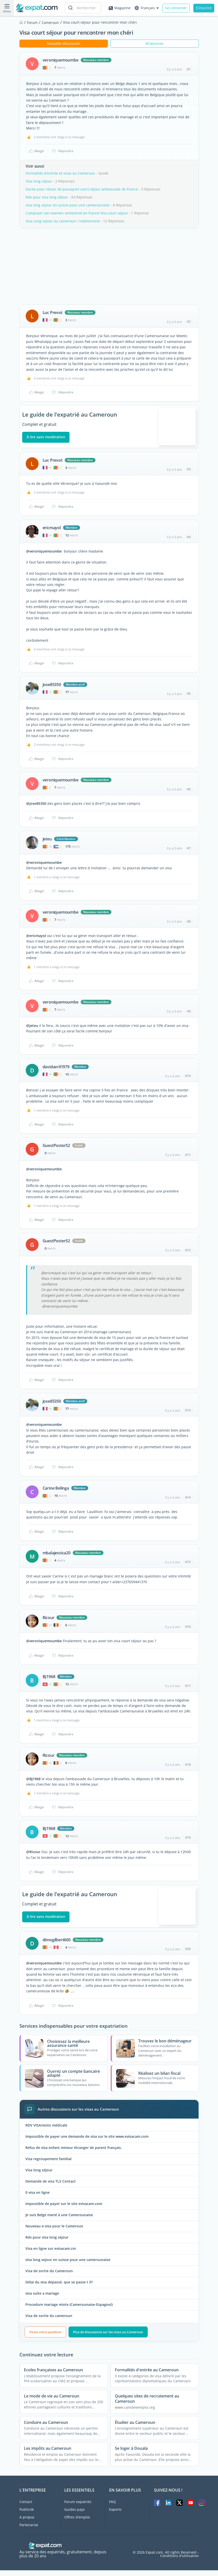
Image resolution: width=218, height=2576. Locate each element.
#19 (188, 1840)
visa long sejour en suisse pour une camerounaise (68, 205)
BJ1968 (49, 1680)
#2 (189, 321)
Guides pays (74, 2515)
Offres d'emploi (77, 2523)
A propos (26, 2523)
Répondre (62, 151)
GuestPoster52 (56, 1148)
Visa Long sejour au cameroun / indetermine (63, 221)
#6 (189, 792)
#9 (189, 1014)
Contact (25, 2507)
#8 (189, 924)
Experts (115, 2515)
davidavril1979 (56, 1070)
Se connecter (176, 7)
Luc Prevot (53, 312)
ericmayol (52, 531)
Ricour (49, 1620)
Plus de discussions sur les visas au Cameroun (108, 2338)
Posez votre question (45, 2338)
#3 (189, 472)
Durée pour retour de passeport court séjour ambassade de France (82, 189)
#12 (188, 1253)
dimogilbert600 (57, 1946)
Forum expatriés (77, 2507)
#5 (189, 696)
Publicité (26, 2515)
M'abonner (154, 43)
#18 (188, 1767)
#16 (188, 1629)
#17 (188, 1688)
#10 (188, 1078)
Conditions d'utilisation (179, 2562)
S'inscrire (204, 7)
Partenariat (28, 2530)
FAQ (112, 2507)
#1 (189, 69)
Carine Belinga (56, 1491)
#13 (188, 1413)
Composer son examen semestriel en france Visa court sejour (77, 213)
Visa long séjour (39, 181)
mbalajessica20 (57, 1556)
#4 (189, 539)
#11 (188, 1157)
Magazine (120, 7)
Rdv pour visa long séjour (47, 197)
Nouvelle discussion (63, 43)
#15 (188, 1565)
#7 (189, 851)
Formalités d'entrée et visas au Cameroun (60, 173)
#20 (188, 1954)
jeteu (47, 842)
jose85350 (52, 687)
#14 (188, 1500)
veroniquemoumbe (60, 60)
